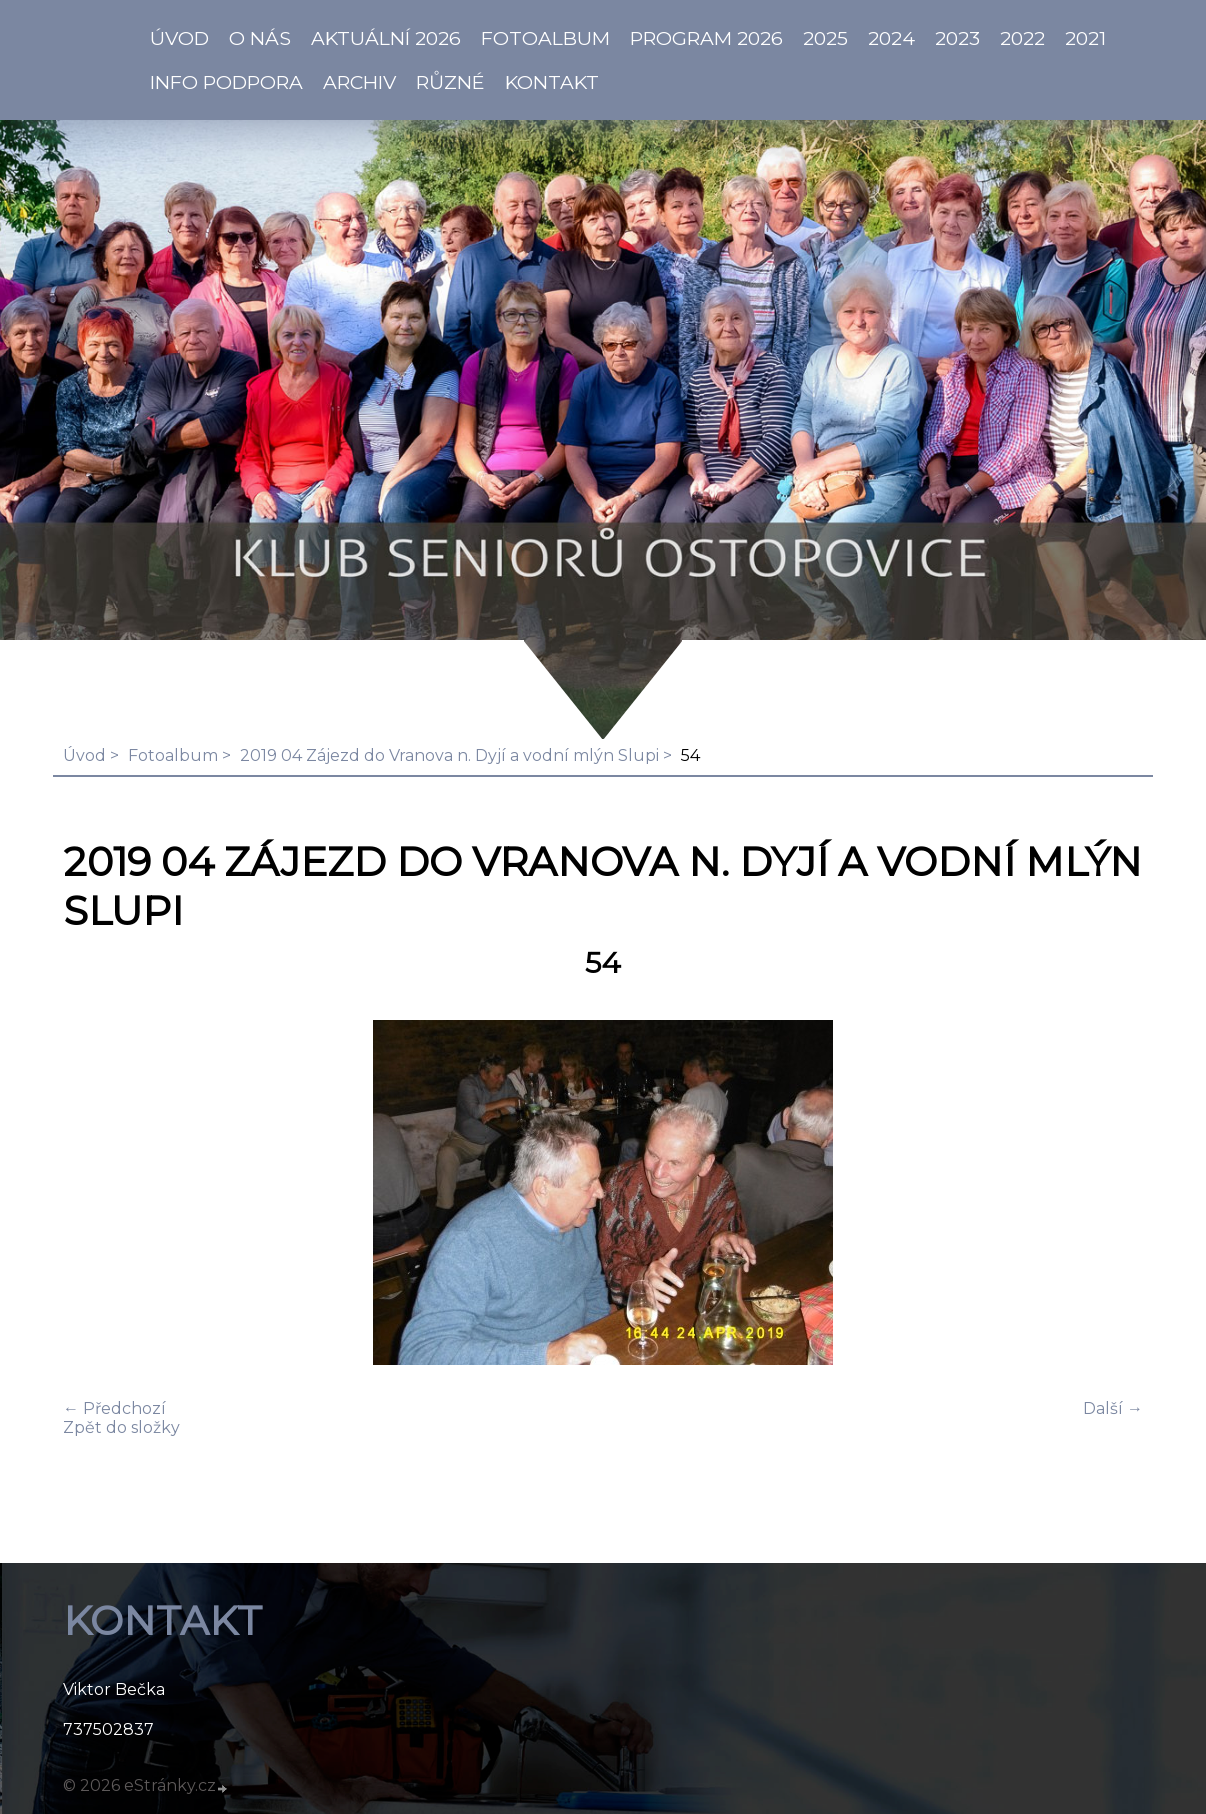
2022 (1022, 38)
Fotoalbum (545, 38)
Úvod (84, 755)
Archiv (359, 82)
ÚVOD (179, 38)
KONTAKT (552, 82)
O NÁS (260, 38)
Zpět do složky (121, 1427)
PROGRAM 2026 (706, 38)
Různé (450, 82)
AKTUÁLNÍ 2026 (386, 38)
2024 (891, 38)
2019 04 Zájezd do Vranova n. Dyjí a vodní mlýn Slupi (449, 755)
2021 (1085, 38)
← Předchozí (114, 1408)
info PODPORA (226, 82)
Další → (1113, 1408)
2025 (825, 38)
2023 (957, 38)
